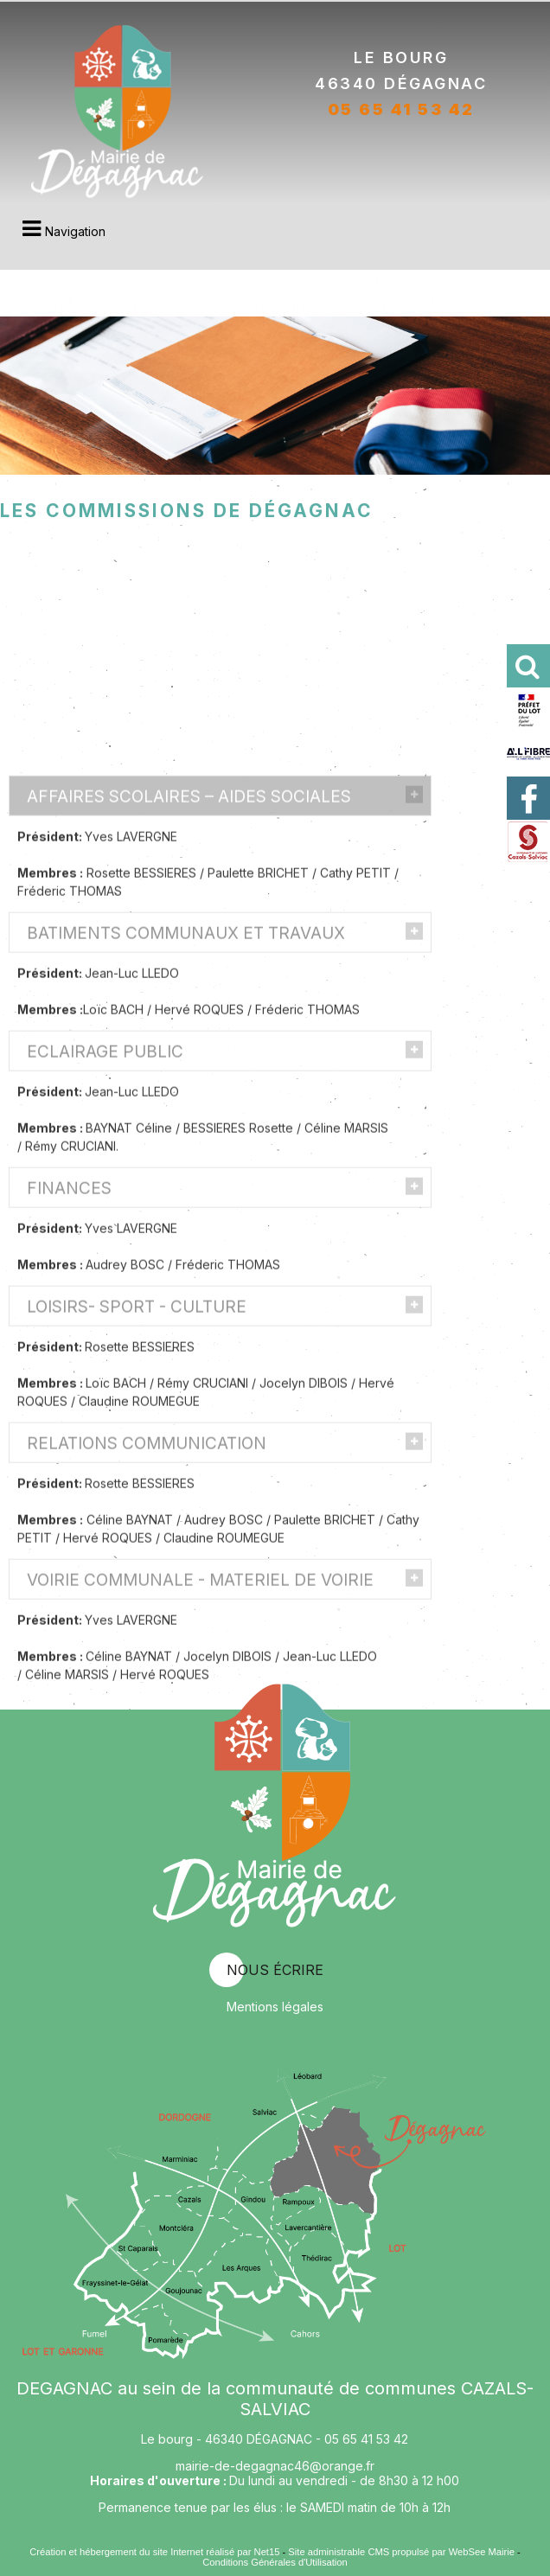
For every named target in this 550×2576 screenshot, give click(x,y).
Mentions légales (275, 2006)
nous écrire (275, 1969)
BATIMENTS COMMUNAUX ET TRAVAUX (186, 1061)
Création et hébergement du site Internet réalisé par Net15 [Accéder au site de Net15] (154, 2552)
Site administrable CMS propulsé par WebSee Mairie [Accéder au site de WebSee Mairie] (401, 2552)
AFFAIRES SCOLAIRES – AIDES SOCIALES (189, 924)
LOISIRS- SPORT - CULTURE (136, 1434)
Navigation (75, 231)
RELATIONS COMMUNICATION (146, 1571)
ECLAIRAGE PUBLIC (105, 1179)
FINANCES (69, 1316)
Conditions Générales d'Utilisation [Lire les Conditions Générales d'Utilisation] (275, 2562)
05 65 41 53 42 (401, 107)
